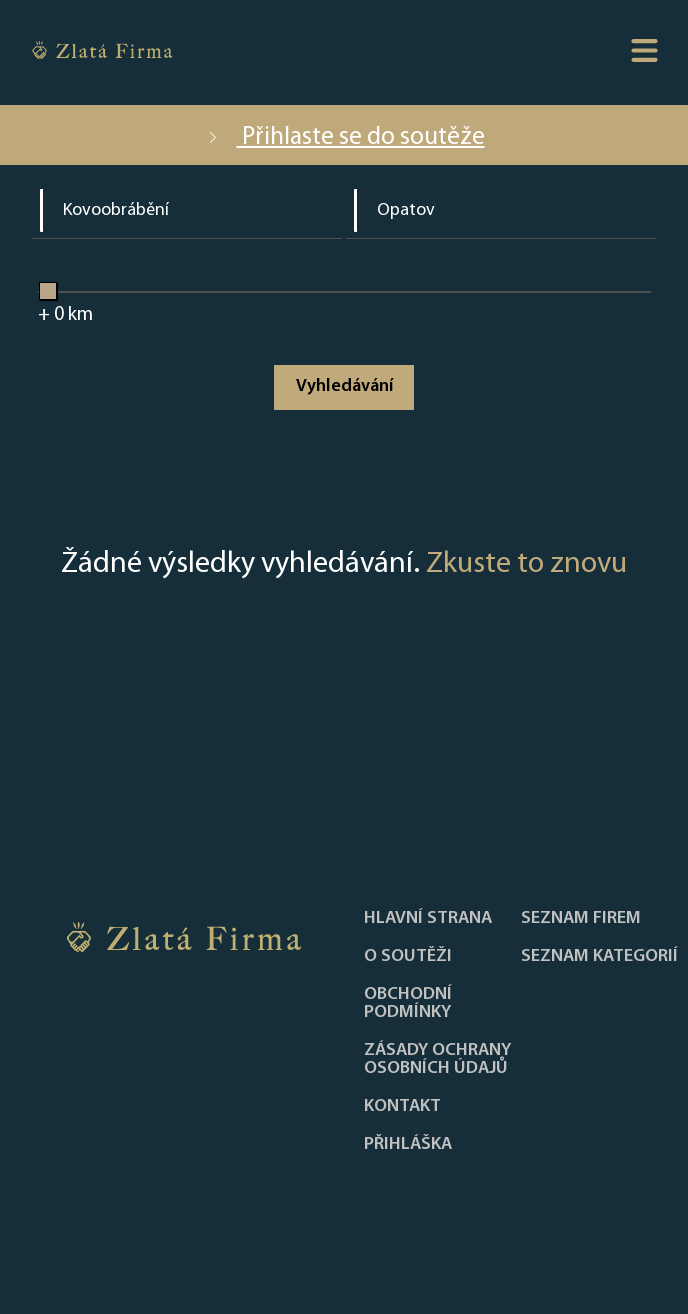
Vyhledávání (344, 386)
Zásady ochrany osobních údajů (437, 1060)
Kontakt (402, 1107)
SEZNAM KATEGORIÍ (599, 957)
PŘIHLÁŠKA (408, 1145)
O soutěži (408, 957)
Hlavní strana (428, 919)
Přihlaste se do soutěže (344, 137)
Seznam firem (581, 919)
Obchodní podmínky (408, 1004)
